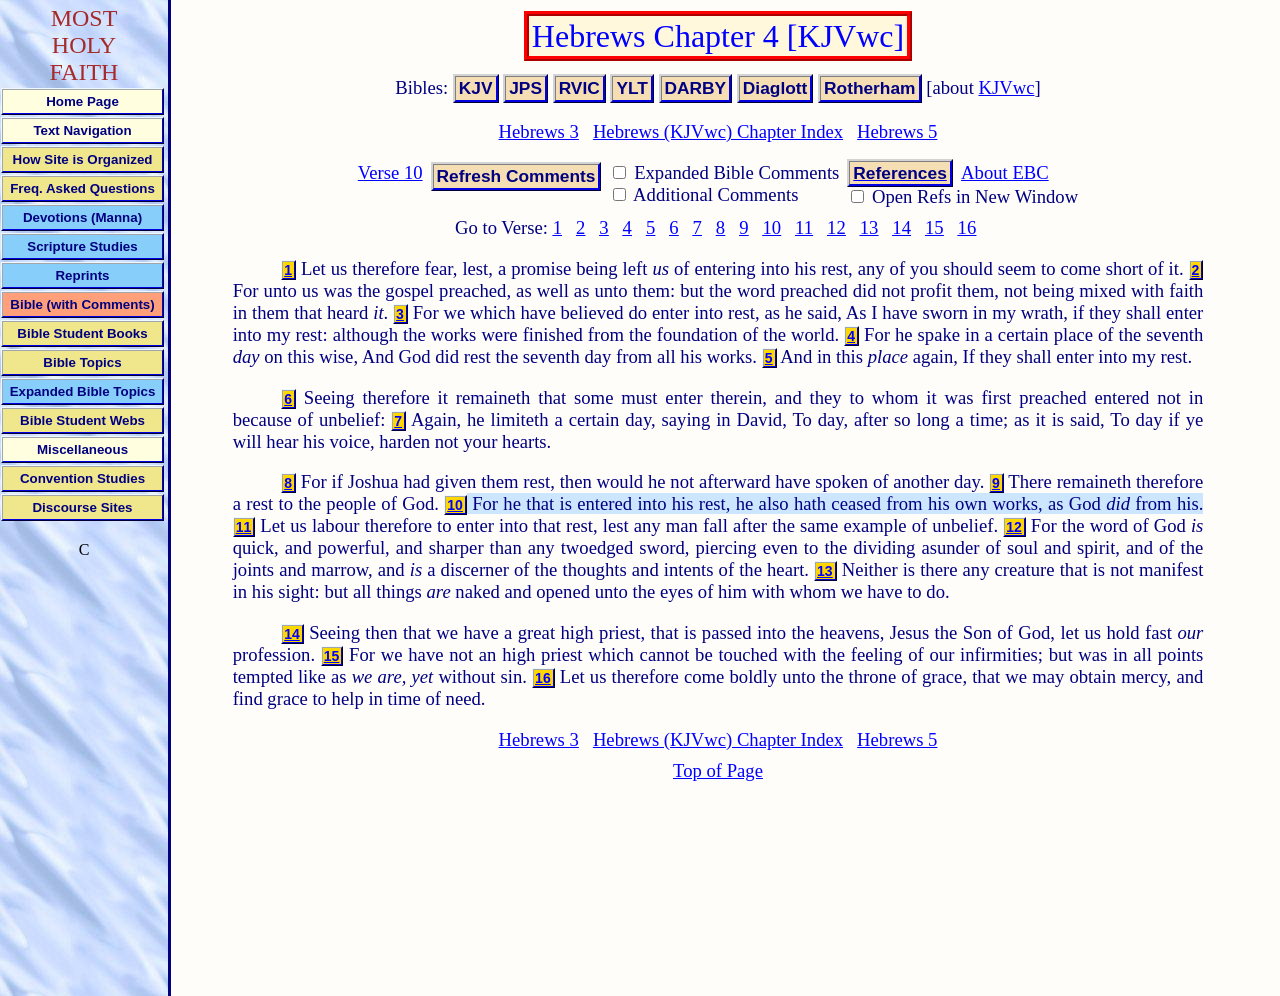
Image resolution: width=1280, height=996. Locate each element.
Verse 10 (390, 172)
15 (934, 227)
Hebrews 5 (897, 131)
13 (869, 227)
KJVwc (1007, 87)
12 (836, 227)
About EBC (1005, 172)
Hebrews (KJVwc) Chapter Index (718, 131)
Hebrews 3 (539, 131)
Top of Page (718, 770)
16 (967, 227)
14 (901, 227)
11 (804, 227)
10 (771, 227)
